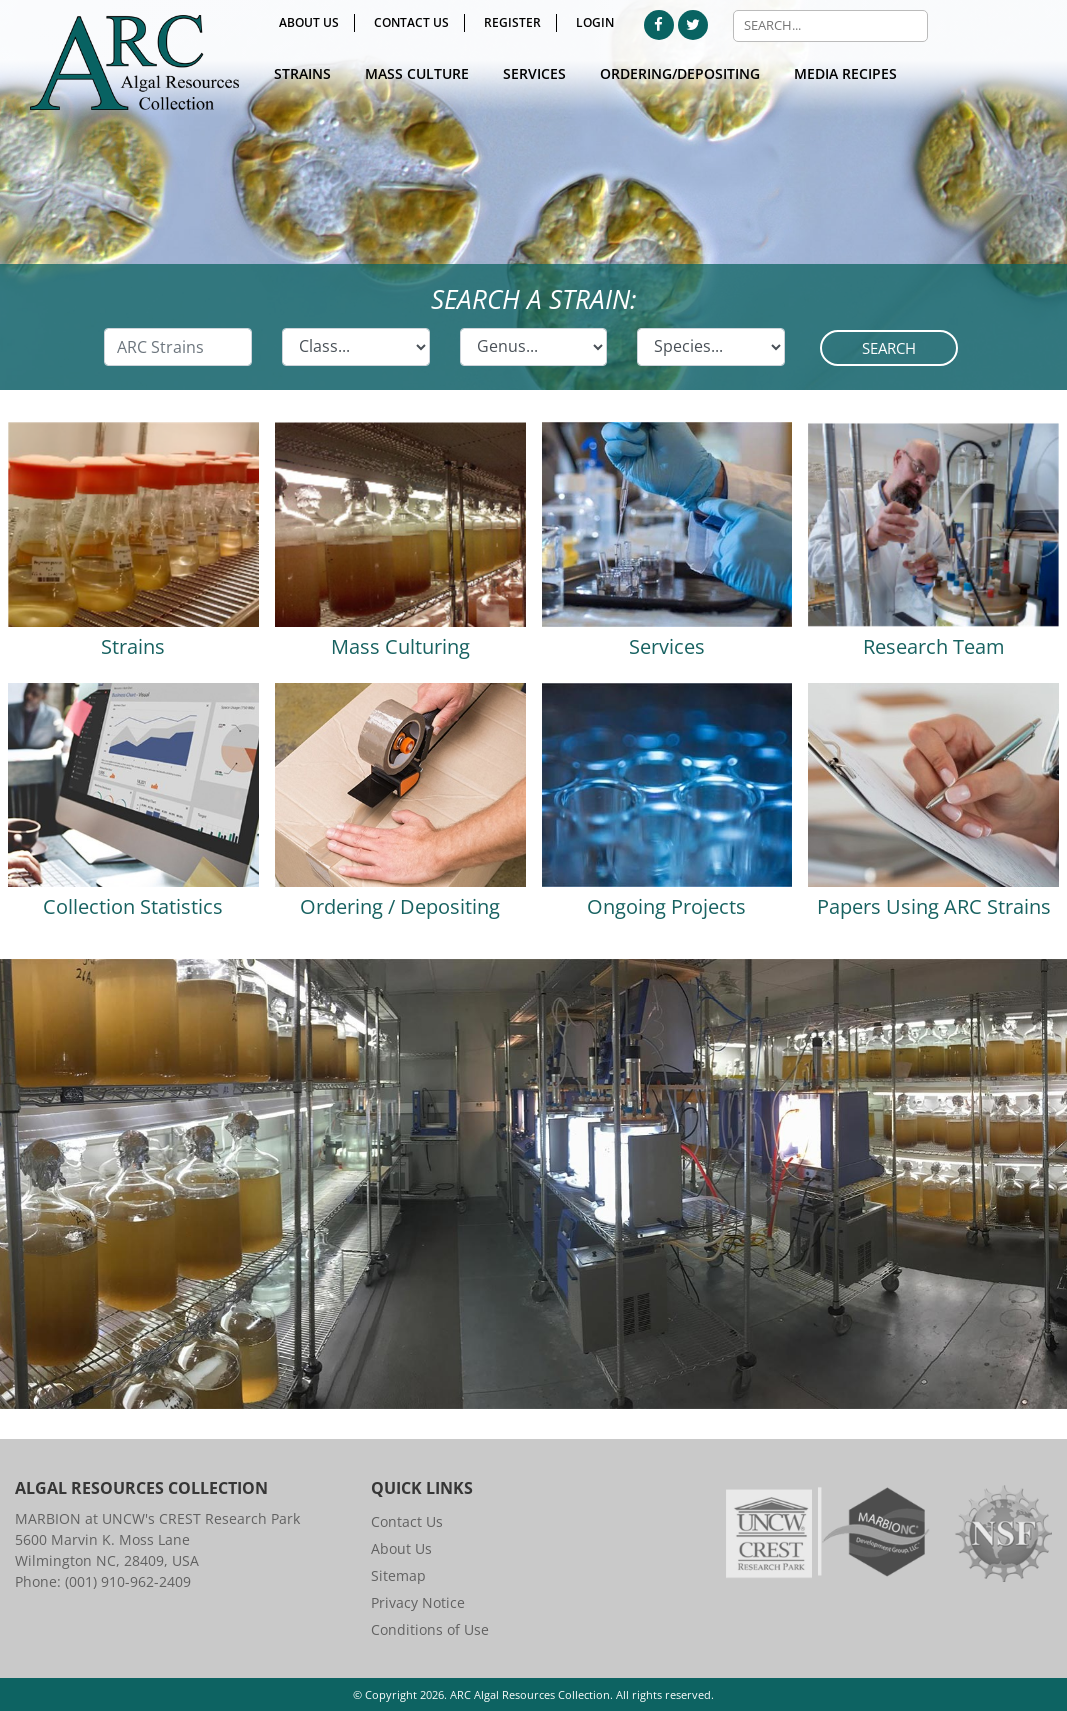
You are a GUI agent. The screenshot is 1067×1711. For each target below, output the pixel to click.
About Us (309, 22)
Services (534, 73)
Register (512, 22)
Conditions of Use (430, 1629)
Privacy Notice (418, 1602)
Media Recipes (845, 73)
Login (595, 22)
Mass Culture (417, 73)
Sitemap (398, 1575)
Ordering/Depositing (680, 73)
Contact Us (411, 22)
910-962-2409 (146, 1581)
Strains (302, 73)
